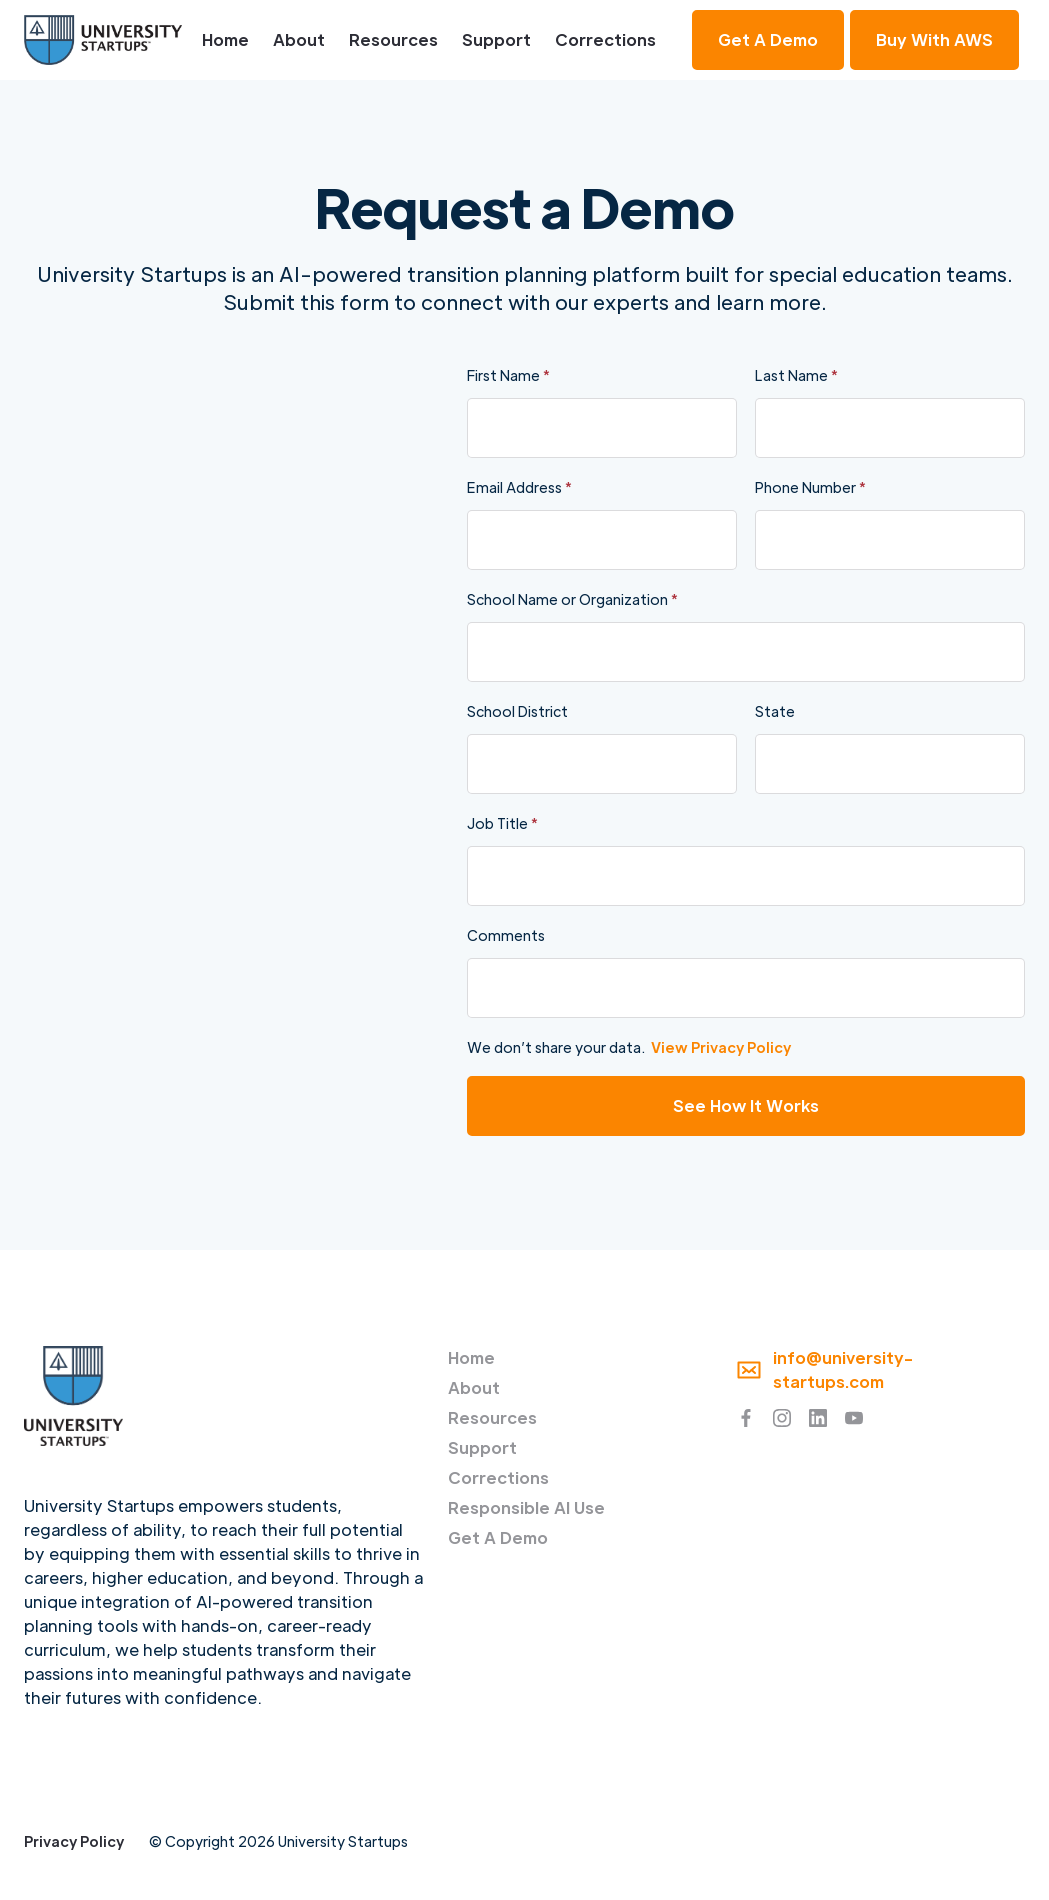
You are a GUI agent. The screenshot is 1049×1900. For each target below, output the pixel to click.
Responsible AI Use (526, 1507)
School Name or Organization (572, 599)
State (775, 711)
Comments (506, 935)
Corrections (605, 39)
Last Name (796, 375)
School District (517, 711)
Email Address (519, 487)
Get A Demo (498, 1537)
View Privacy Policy (721, 1047)
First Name (508, 375)
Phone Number (810, 487)
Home (225, 39)
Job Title (502, 823)
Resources (393, 39)
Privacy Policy (74, 1841)
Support (496, 39)
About (299, 39)
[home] (103, 40)
